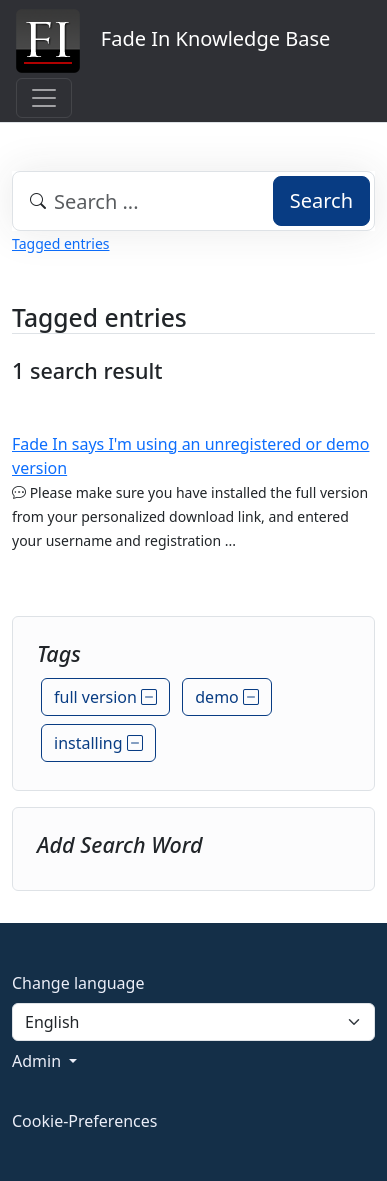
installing (98, 743)
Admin (38, 1061)
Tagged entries (60, 243)
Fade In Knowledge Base (173, 41)
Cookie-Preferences (84, 1121)
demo (227, 697)
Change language (78, 983)
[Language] (193, 1022)
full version (105, 697)
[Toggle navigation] (44, 98)
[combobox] (193, 201)
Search (321, 200)
